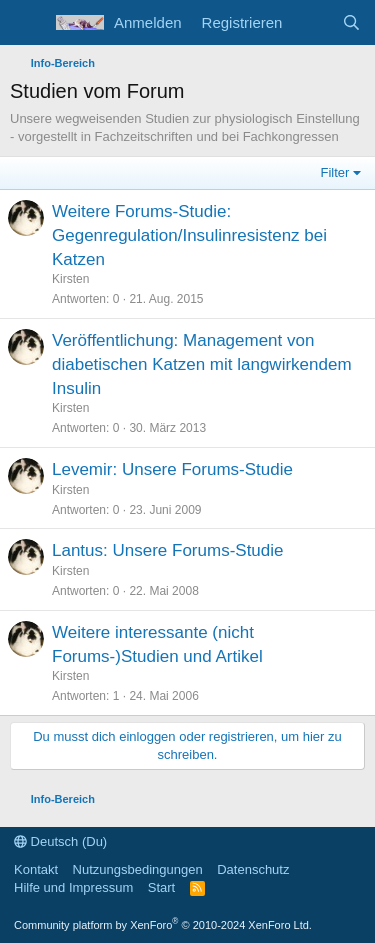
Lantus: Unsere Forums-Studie (168, 550)
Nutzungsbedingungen (138, 869)
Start (161, 887)
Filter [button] (335, 172)
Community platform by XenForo (163, 925)
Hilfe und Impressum (73, 887)
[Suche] (351, 22)
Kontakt (36, 869)
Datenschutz (253, 869)
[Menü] (27, 23)
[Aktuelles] (311, 22)
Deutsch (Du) (60, 841)
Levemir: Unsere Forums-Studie (172, 469)
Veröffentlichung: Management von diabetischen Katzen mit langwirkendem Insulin (202, 364)
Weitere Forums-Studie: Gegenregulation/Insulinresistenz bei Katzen (189, 235)
